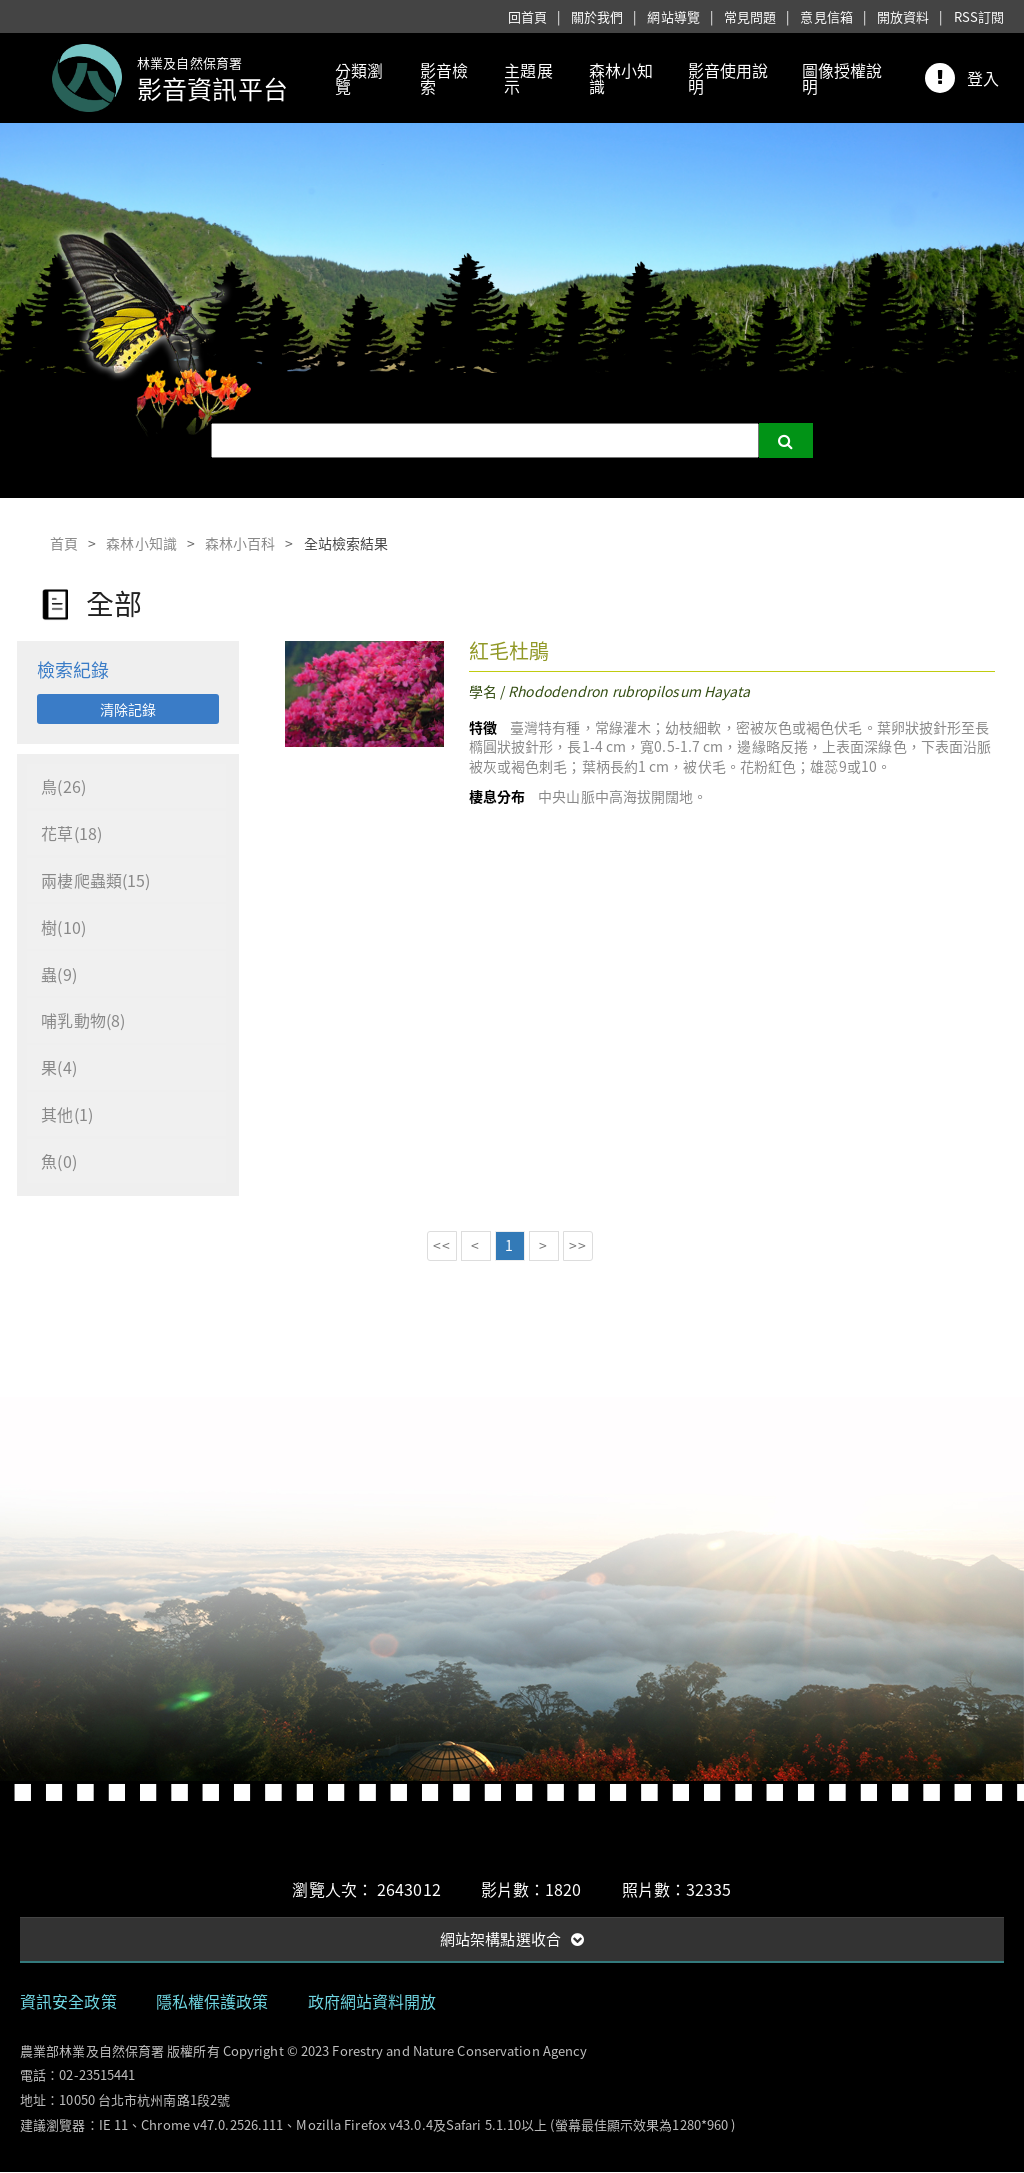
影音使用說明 (728, 78)
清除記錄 (128, 709)
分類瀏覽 (359, 78)
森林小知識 (621, 78)
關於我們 (597, 16)
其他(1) (68, 1116)
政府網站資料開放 (372, 2002)
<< (441, 1246)
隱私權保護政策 (212, 2002)
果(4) (59, 1069)
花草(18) (72, 834)
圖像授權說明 (842, 78)
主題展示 (528, 78)
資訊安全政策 (68, 2002)
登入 (983, 78)
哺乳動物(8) (84, 1022)
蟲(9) (59, 975)
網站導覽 (673, 16)
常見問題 (750, 16)
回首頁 (527, 16)
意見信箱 (826, 16)
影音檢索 (444, 78)
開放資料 (903, 16)
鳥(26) (64, 787)
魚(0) (59, 1163)
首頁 (64, 543)
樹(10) (64, 928)
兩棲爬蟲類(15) (96, 881)
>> (577, 1246)
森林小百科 (240, 543)
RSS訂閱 (979, 16)
